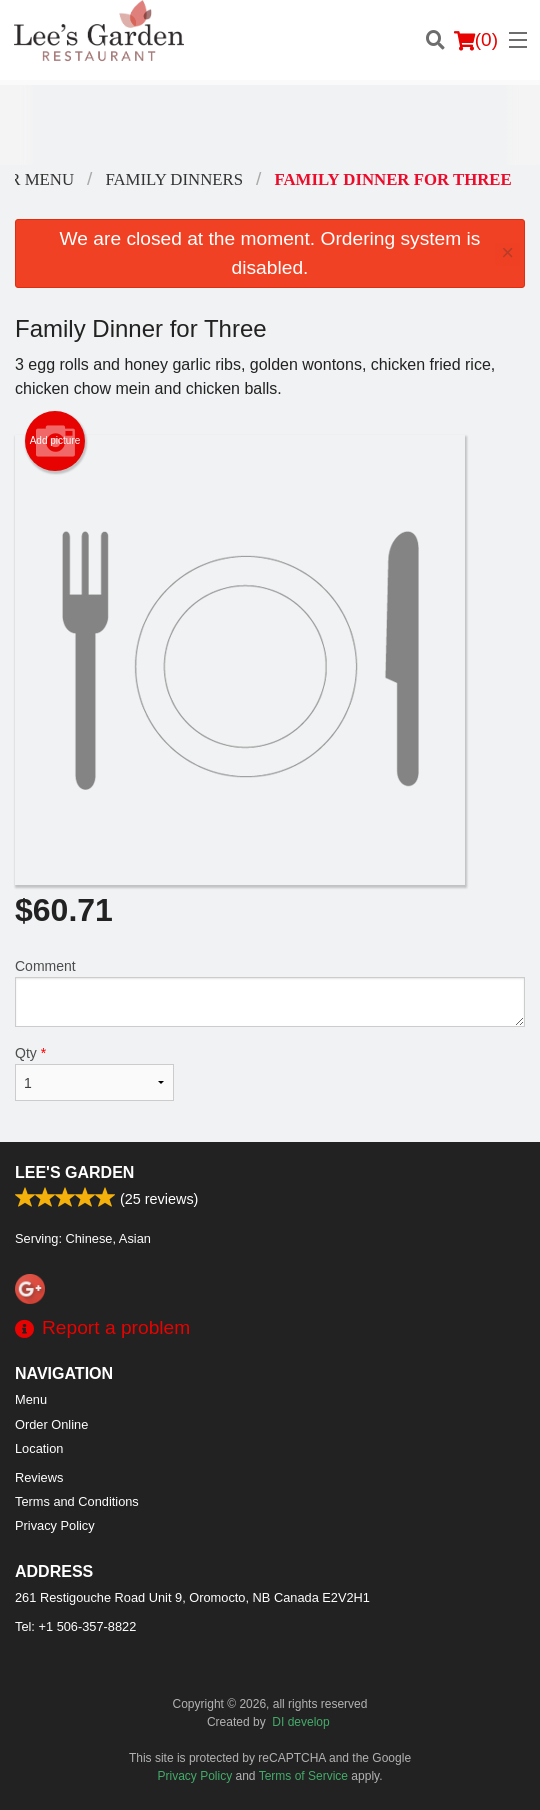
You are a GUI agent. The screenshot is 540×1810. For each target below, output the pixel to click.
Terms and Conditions (77, 1501)
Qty (94, 1073)
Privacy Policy (55, 1525)
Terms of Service (303, 1776)
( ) (476, 40)
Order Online (51, 1424)
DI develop (300, 1722)
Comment (270, 992)
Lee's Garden (74, 1172)
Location (39, 1448)
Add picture (55, 441)
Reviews (39, 1477)
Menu (31, 1399)
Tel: (75, 1626)
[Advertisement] (270, 125)
